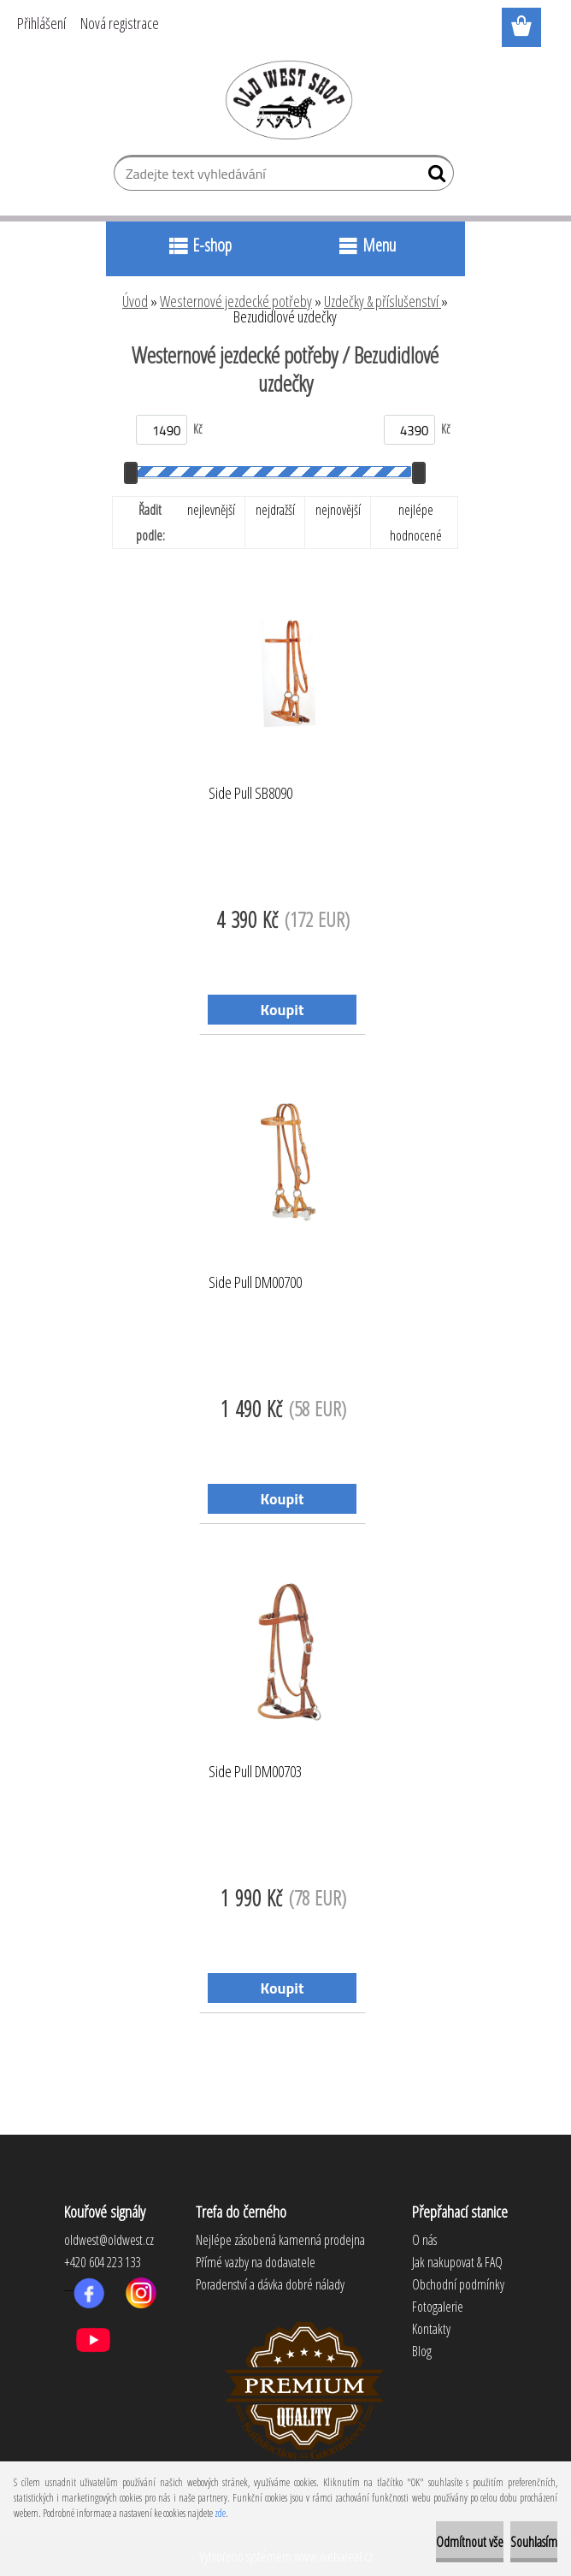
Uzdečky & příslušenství (382, 301)
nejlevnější (211, 509)
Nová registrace (119, 23)
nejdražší (275, 509)
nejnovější (338, 509)
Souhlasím (533, 2541)
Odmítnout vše (469, 2541)
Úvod (135, 301)
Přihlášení (41, 23)
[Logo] (285, 99)
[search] (434, 177)
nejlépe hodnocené (416, 522)
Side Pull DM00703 (255, 1772)
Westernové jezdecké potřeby (236, 301)
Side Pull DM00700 (255, 1282)
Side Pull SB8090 (250, 793)
